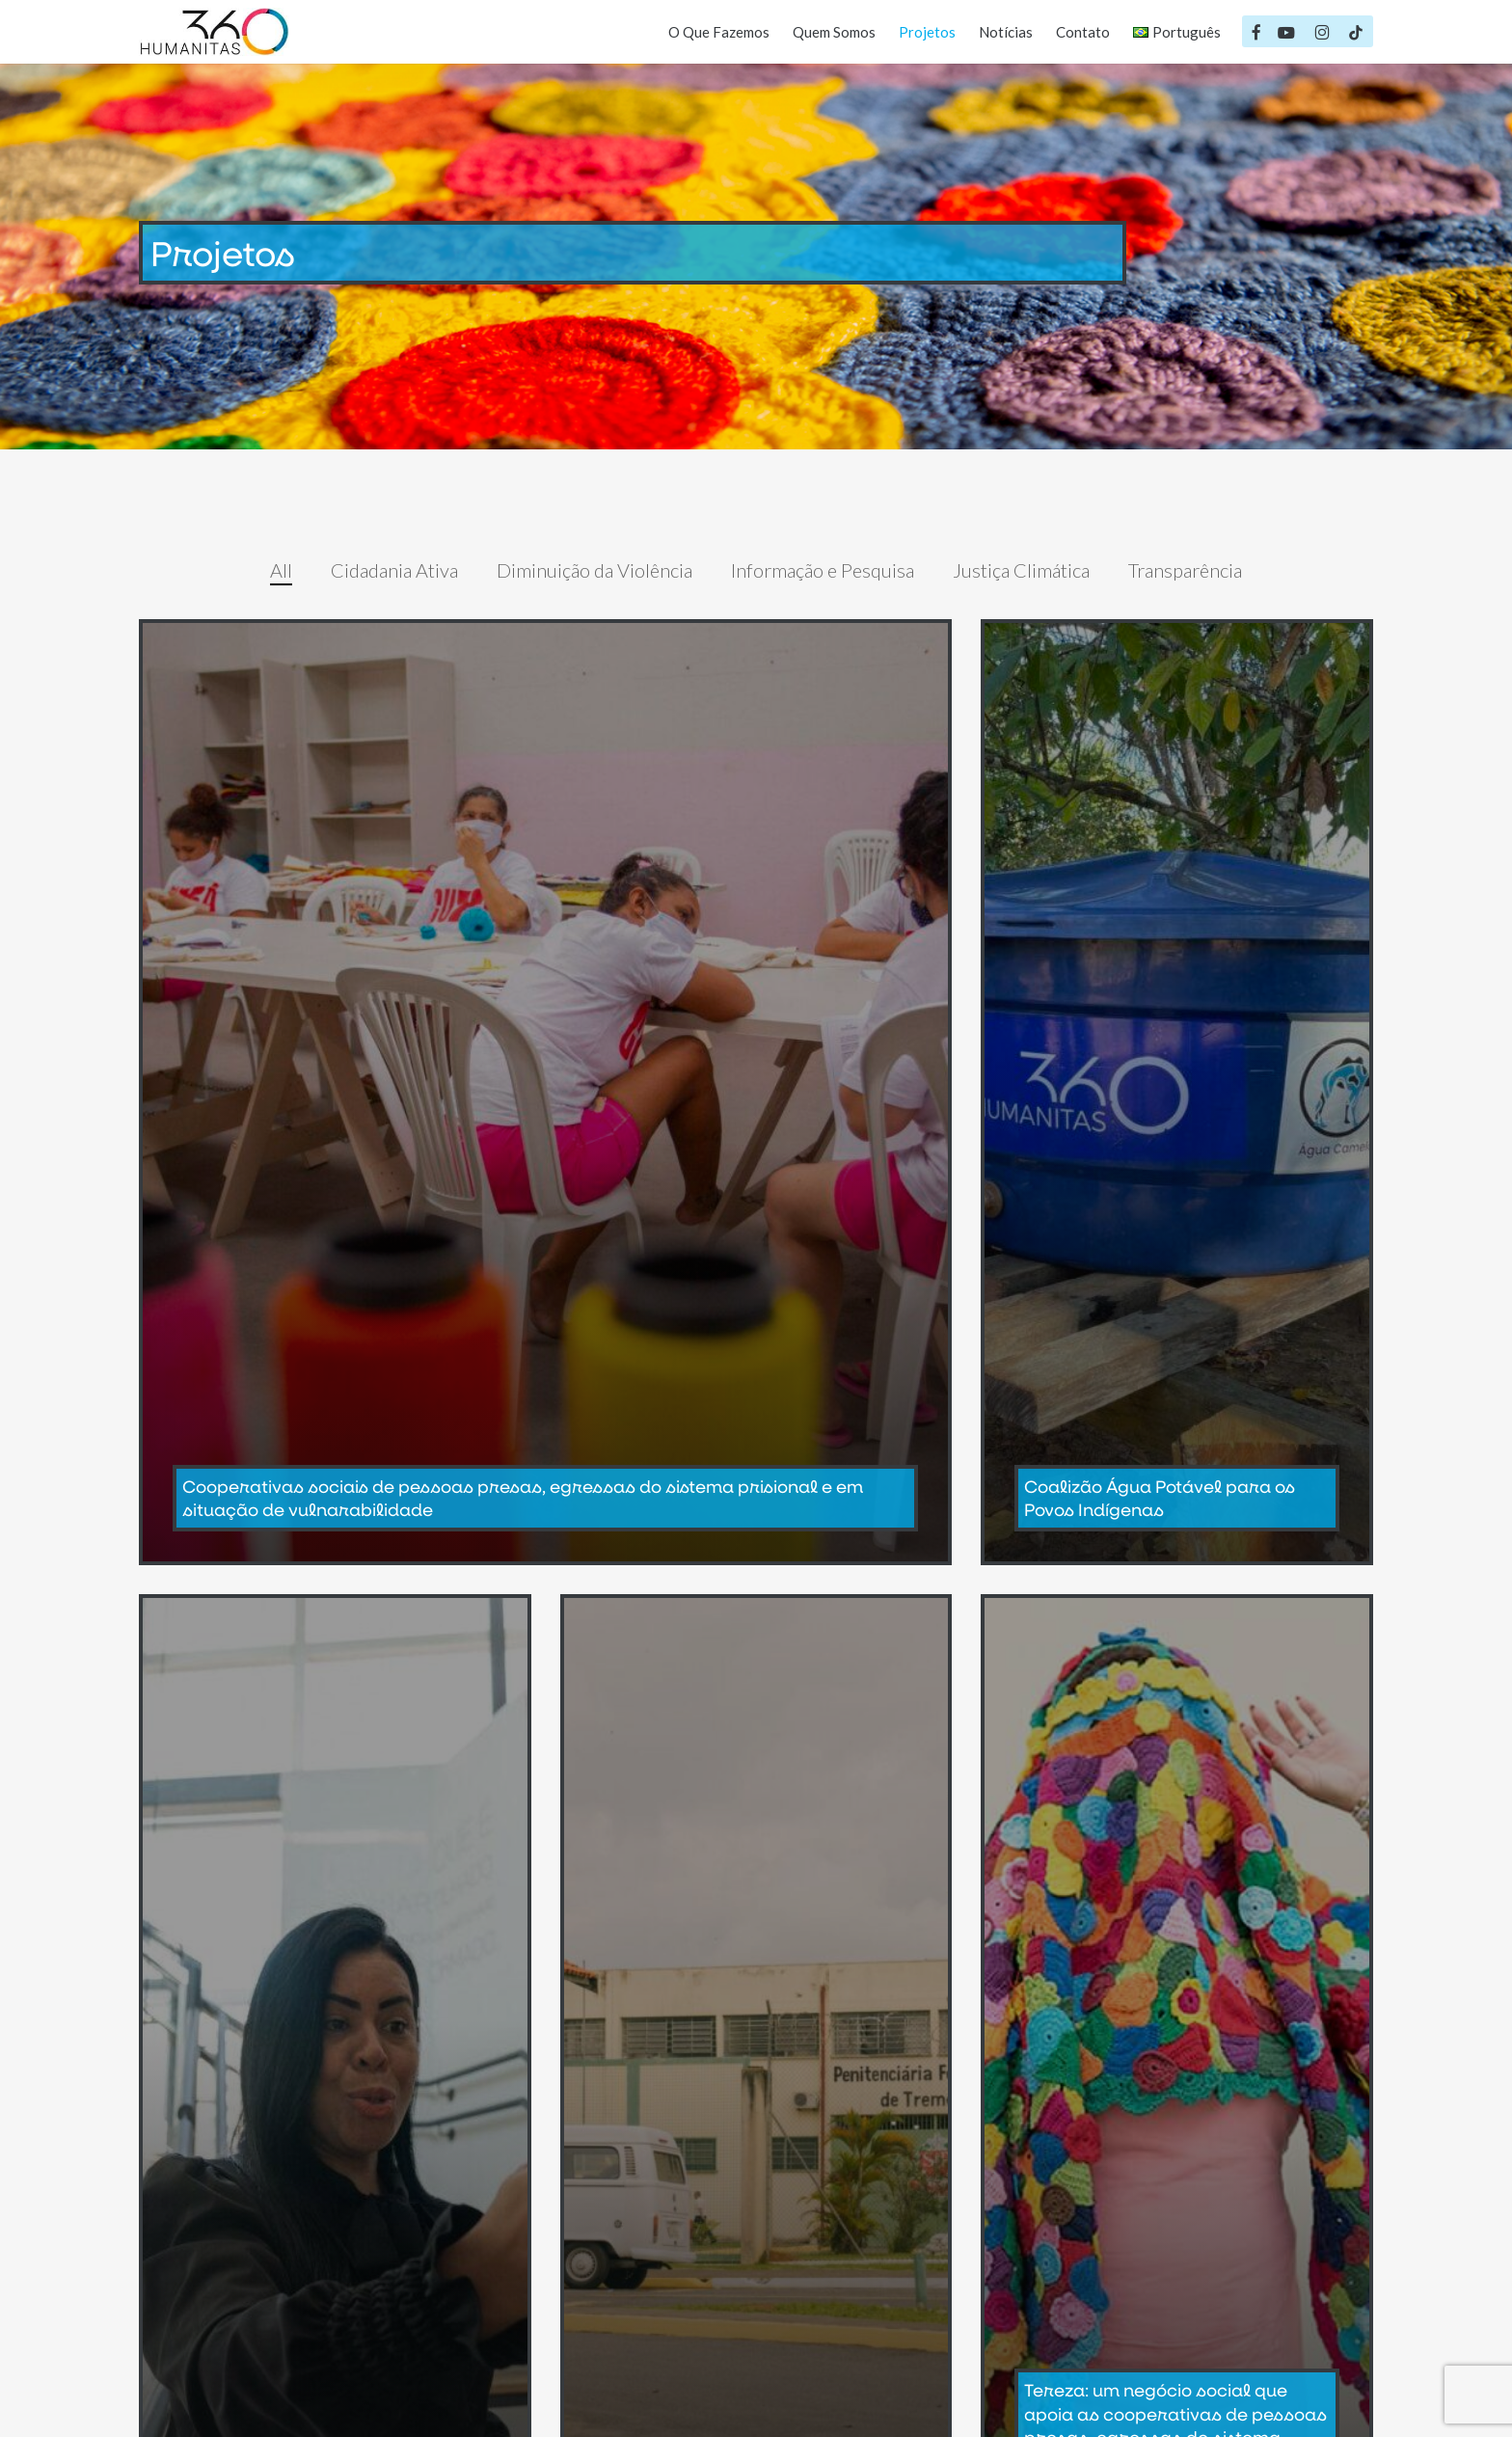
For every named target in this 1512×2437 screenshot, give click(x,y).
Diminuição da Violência (594, 570)
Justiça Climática (1021, 570)
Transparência (1185, 570)
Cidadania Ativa (394, 570)
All (281, 570)
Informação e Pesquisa (822, 570)
